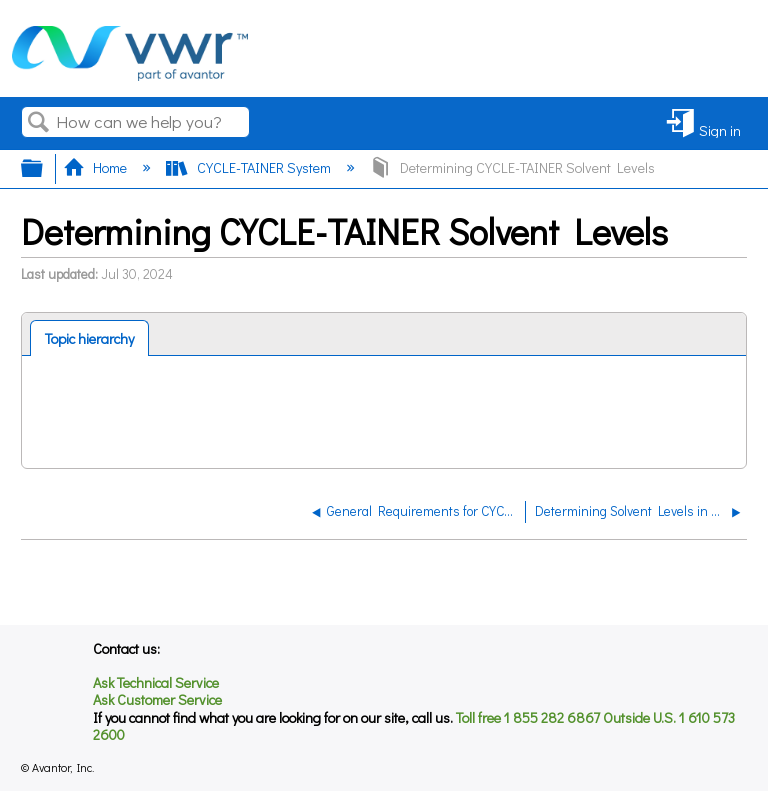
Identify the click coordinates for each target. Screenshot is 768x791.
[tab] (90, 338)
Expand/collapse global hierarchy (45, 168)
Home (96, 167)
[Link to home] (130, 75)
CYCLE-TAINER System (249, 167)
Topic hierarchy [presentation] (89, 338)
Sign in (720, 129)
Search (39, 122)
